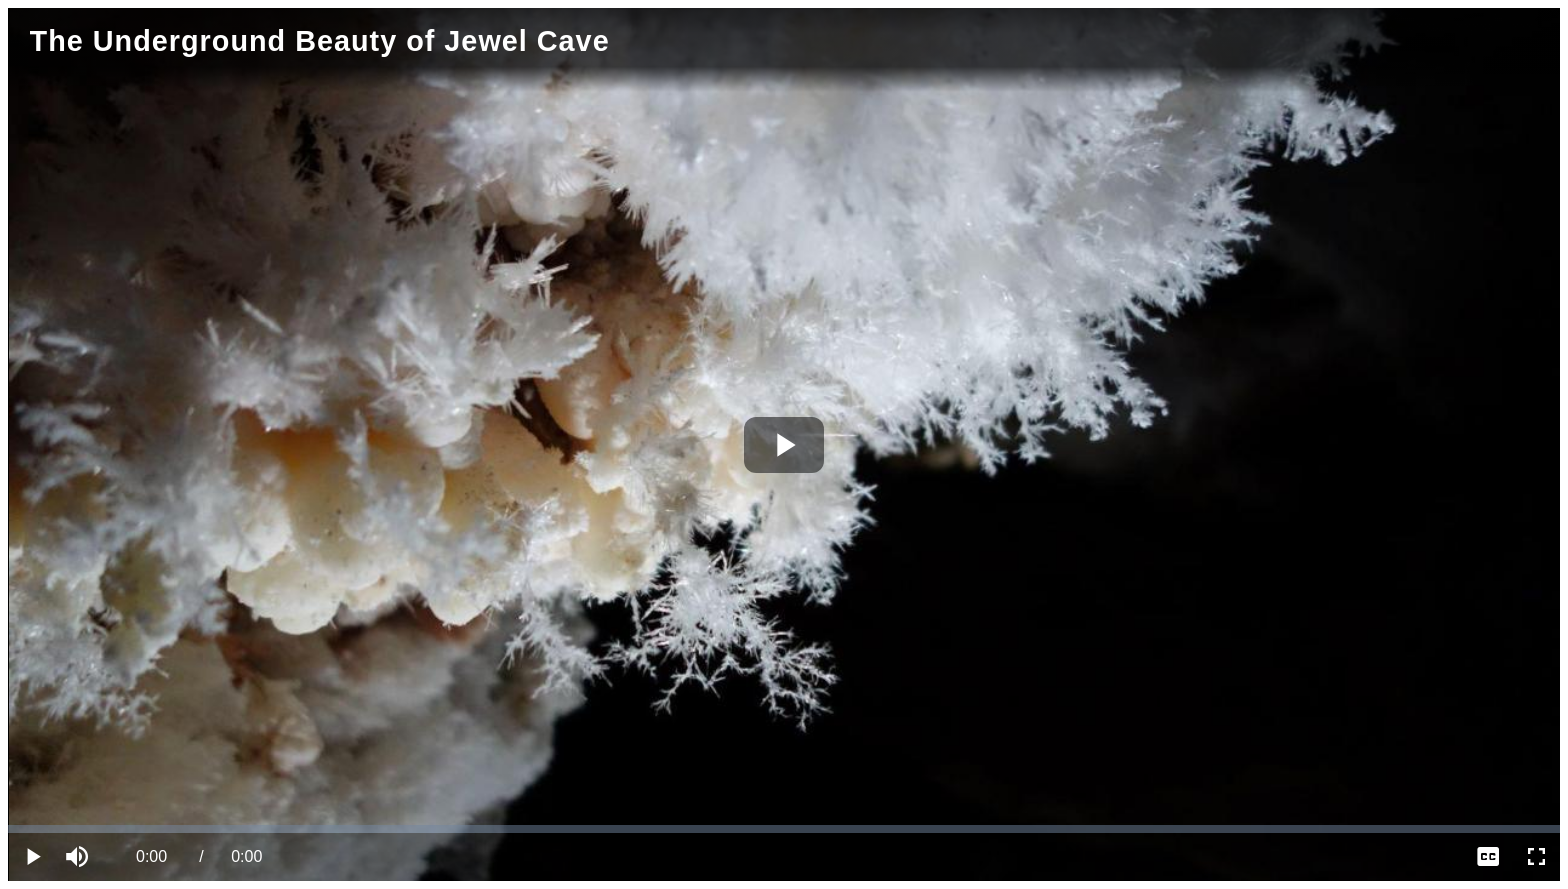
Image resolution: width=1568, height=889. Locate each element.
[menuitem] (1488, 857)
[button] (80, 857)
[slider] (784, 829)
